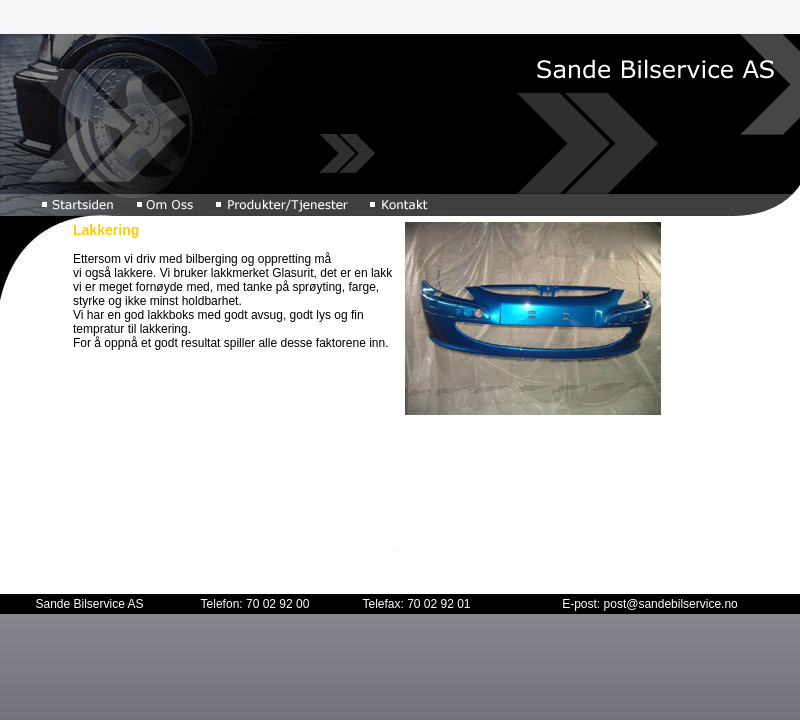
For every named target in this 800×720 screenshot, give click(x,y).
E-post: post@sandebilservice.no (650, 604)
